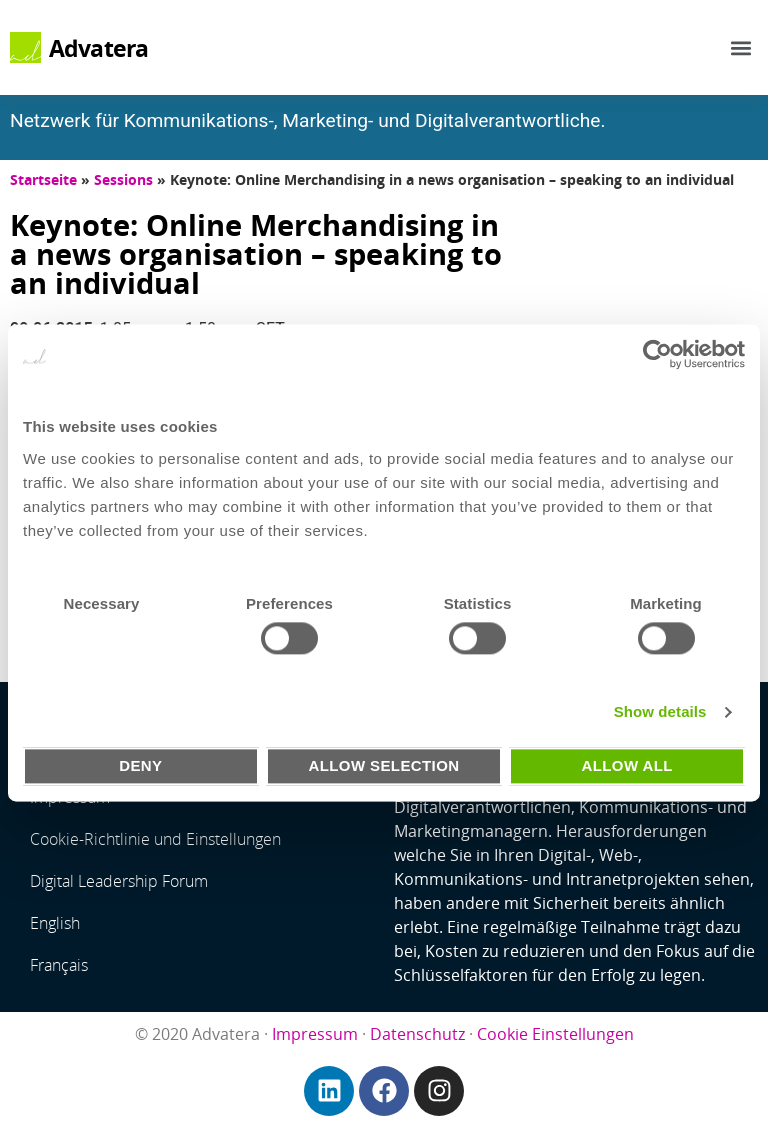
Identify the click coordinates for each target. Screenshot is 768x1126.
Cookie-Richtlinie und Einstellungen (155, 839)
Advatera (99, 48)
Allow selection (383, 765)
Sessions (123, 179)
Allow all (626, 765)
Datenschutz (417, 1034)
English (55, 923)
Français (59, 965)
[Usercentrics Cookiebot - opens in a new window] (657, 354)
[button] (741, 47)
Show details (660, 712)
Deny (140, 765)
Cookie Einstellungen (555, 1034)
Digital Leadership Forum (119, 881)
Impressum (315, 1034)
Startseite (43, 179)
